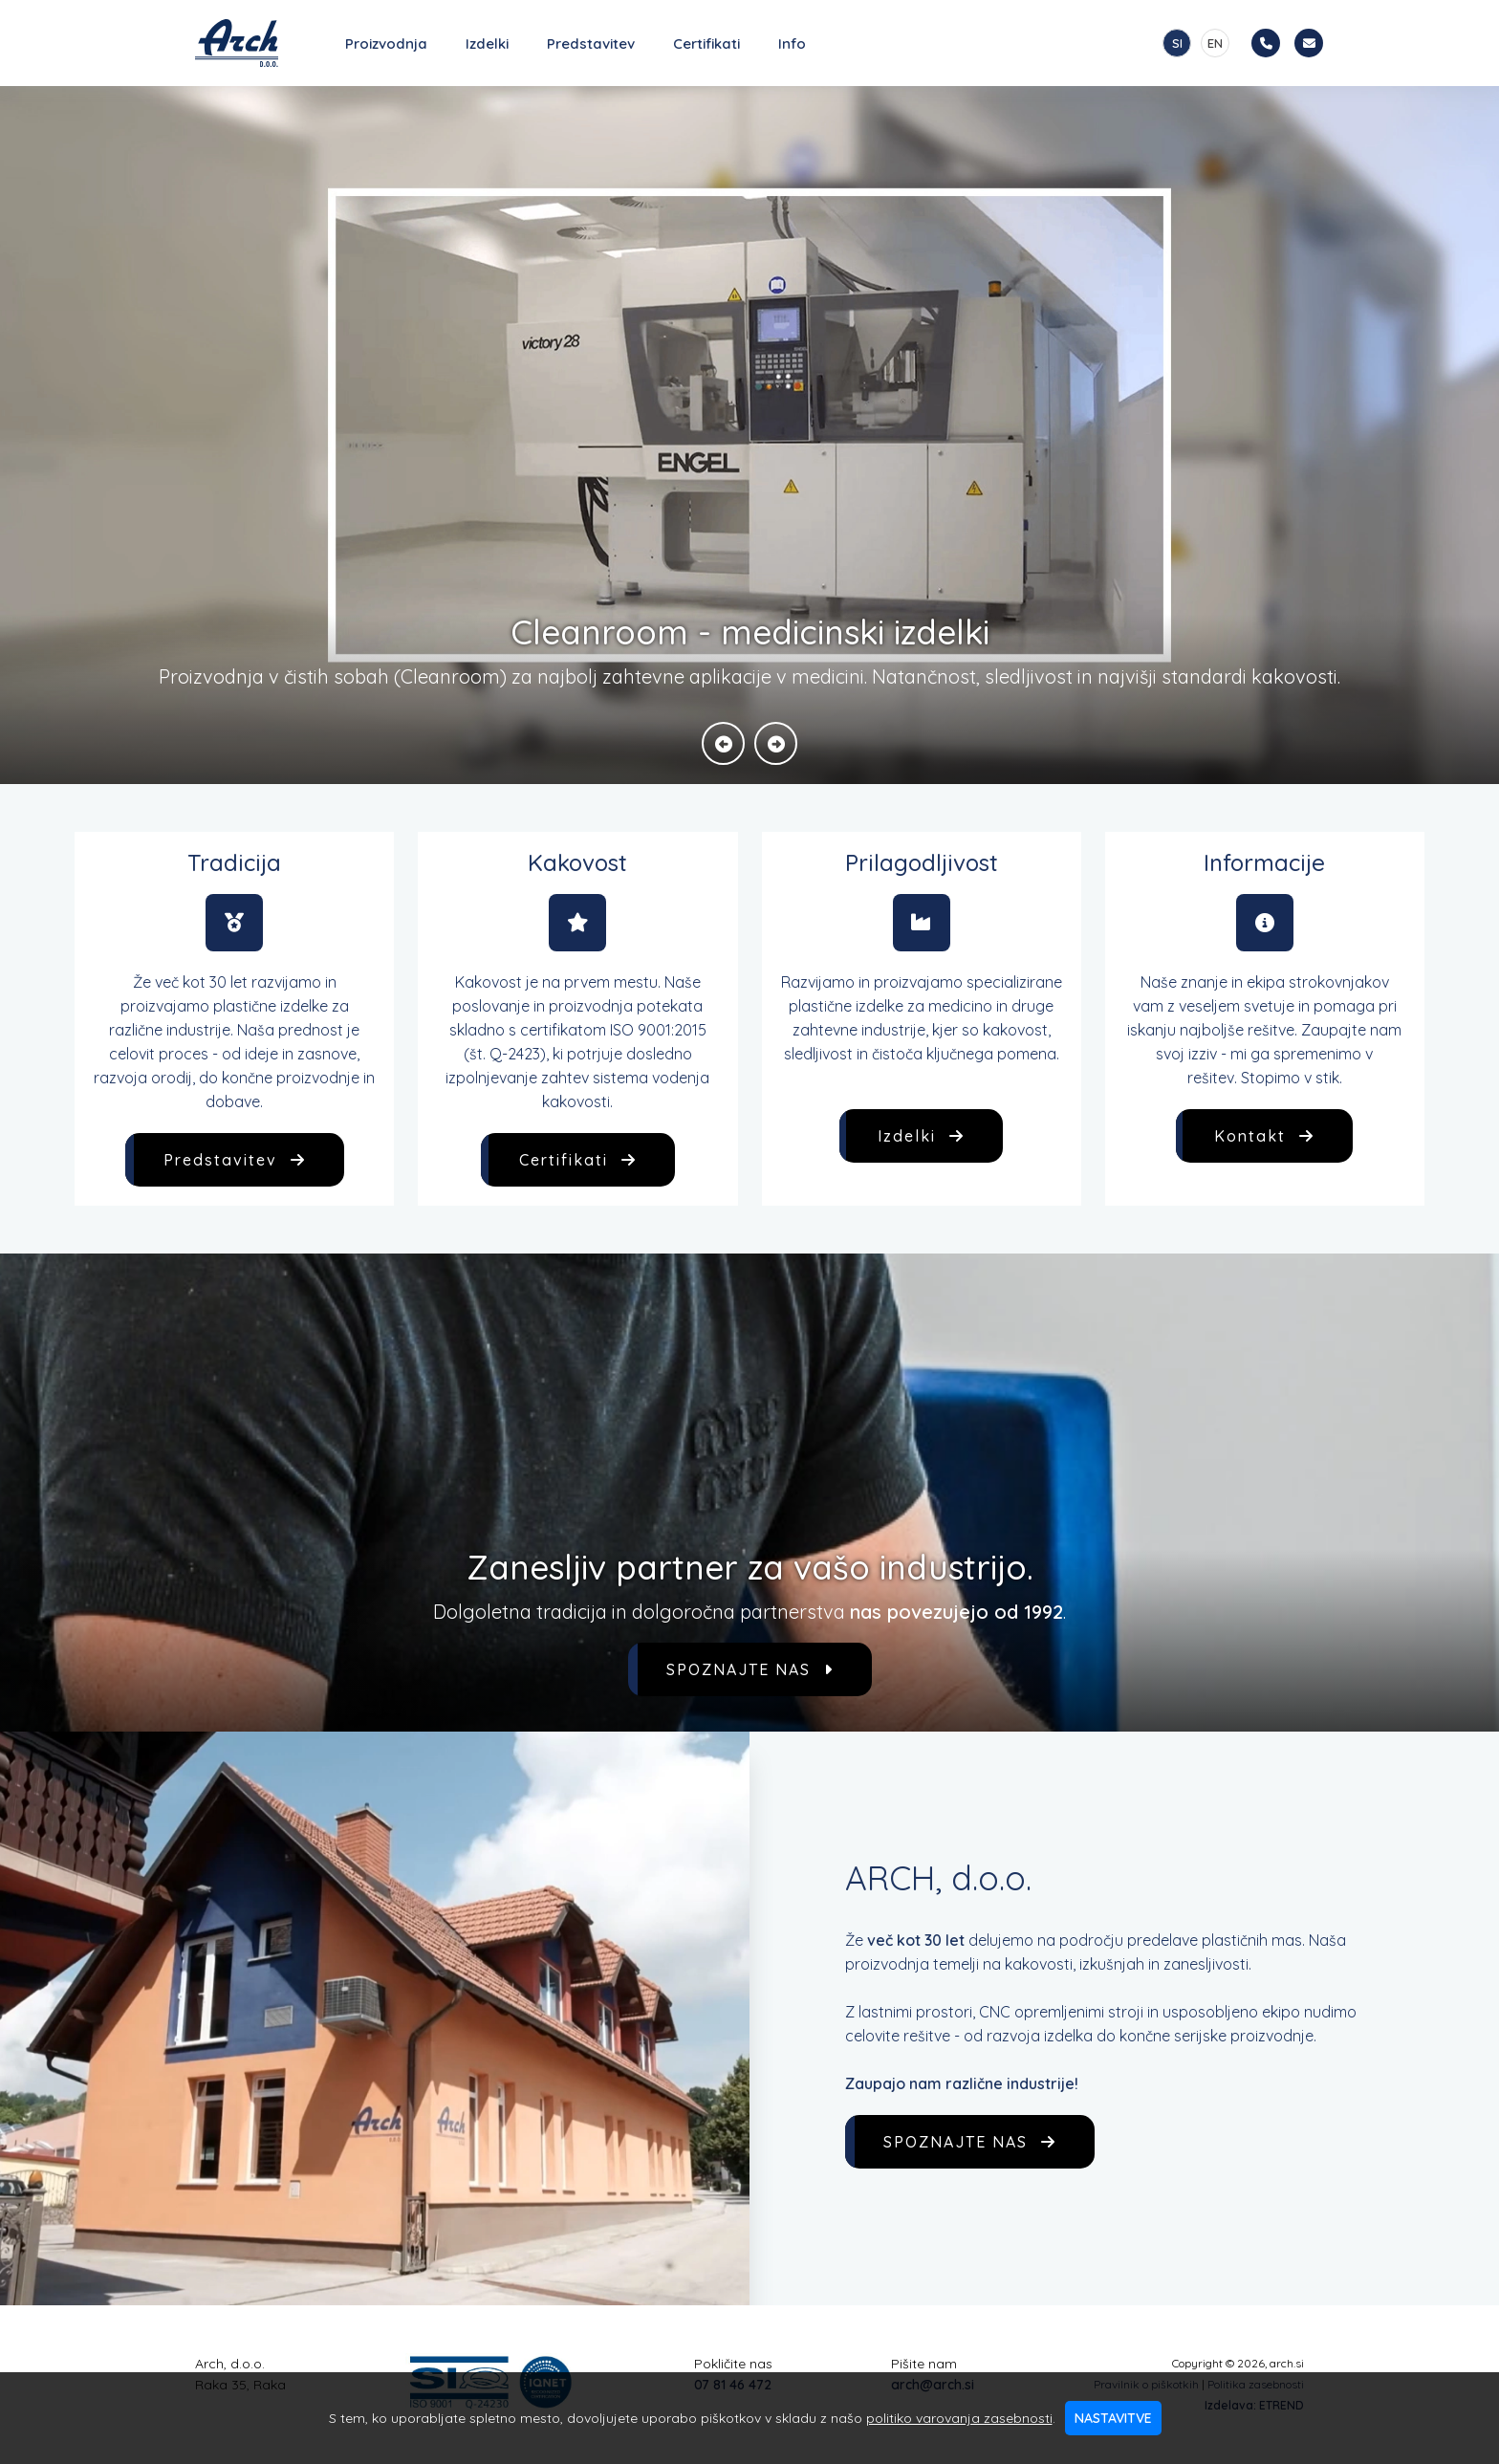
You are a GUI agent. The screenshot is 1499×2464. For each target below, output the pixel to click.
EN (1215, 43)
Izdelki (487, 43)
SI (1177, 43)
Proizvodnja (386, 43)
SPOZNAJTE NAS (750, 1669)
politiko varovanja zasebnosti (959, 2418)
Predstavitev (591, 43)
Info (792, 43)
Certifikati (706, 43)
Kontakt (1264, 1135)
